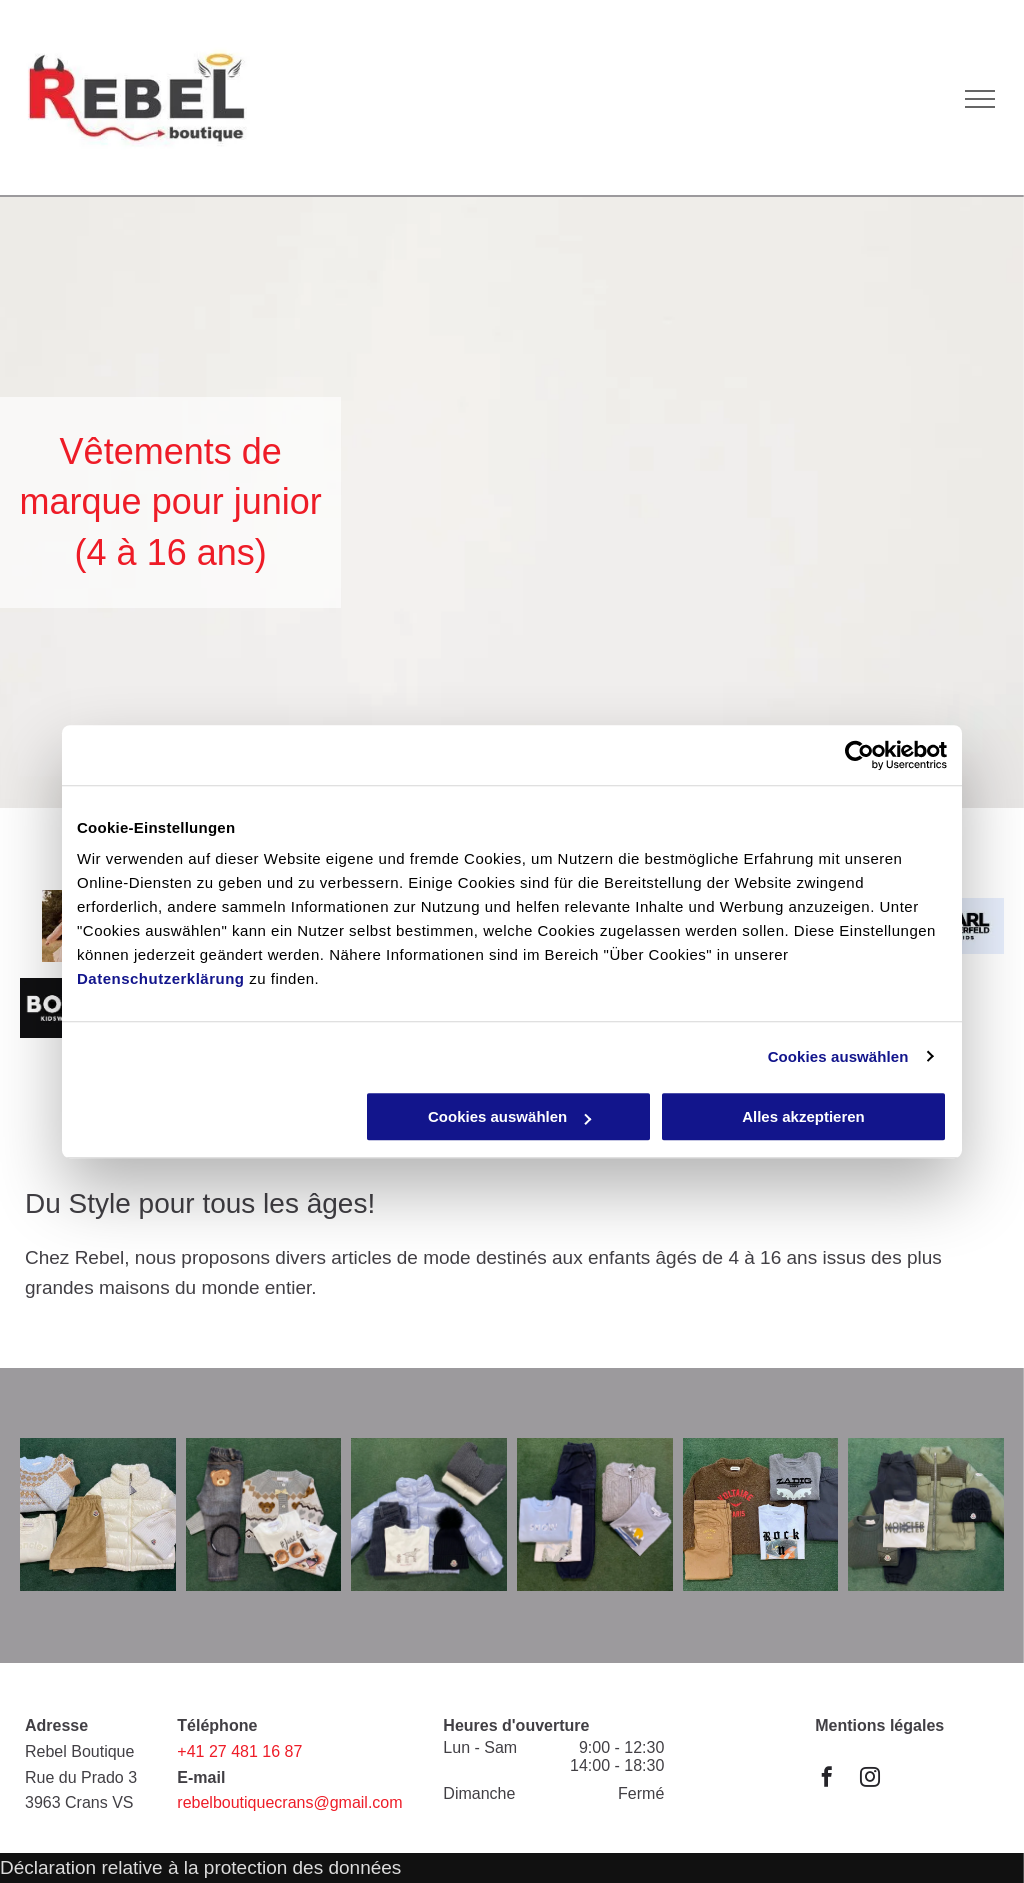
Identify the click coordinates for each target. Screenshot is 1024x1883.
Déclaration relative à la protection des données (200, 1867)
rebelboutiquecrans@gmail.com (289, 1802)
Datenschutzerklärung (161, 978)
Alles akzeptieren (803, 1116)
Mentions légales (879, 1725)
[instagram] (870, 1779)
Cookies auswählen (838, 1056)
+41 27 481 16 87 (239, 1751)
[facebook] (827, 1779)
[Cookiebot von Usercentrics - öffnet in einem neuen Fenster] (859, 755)
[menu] (980, 99)
